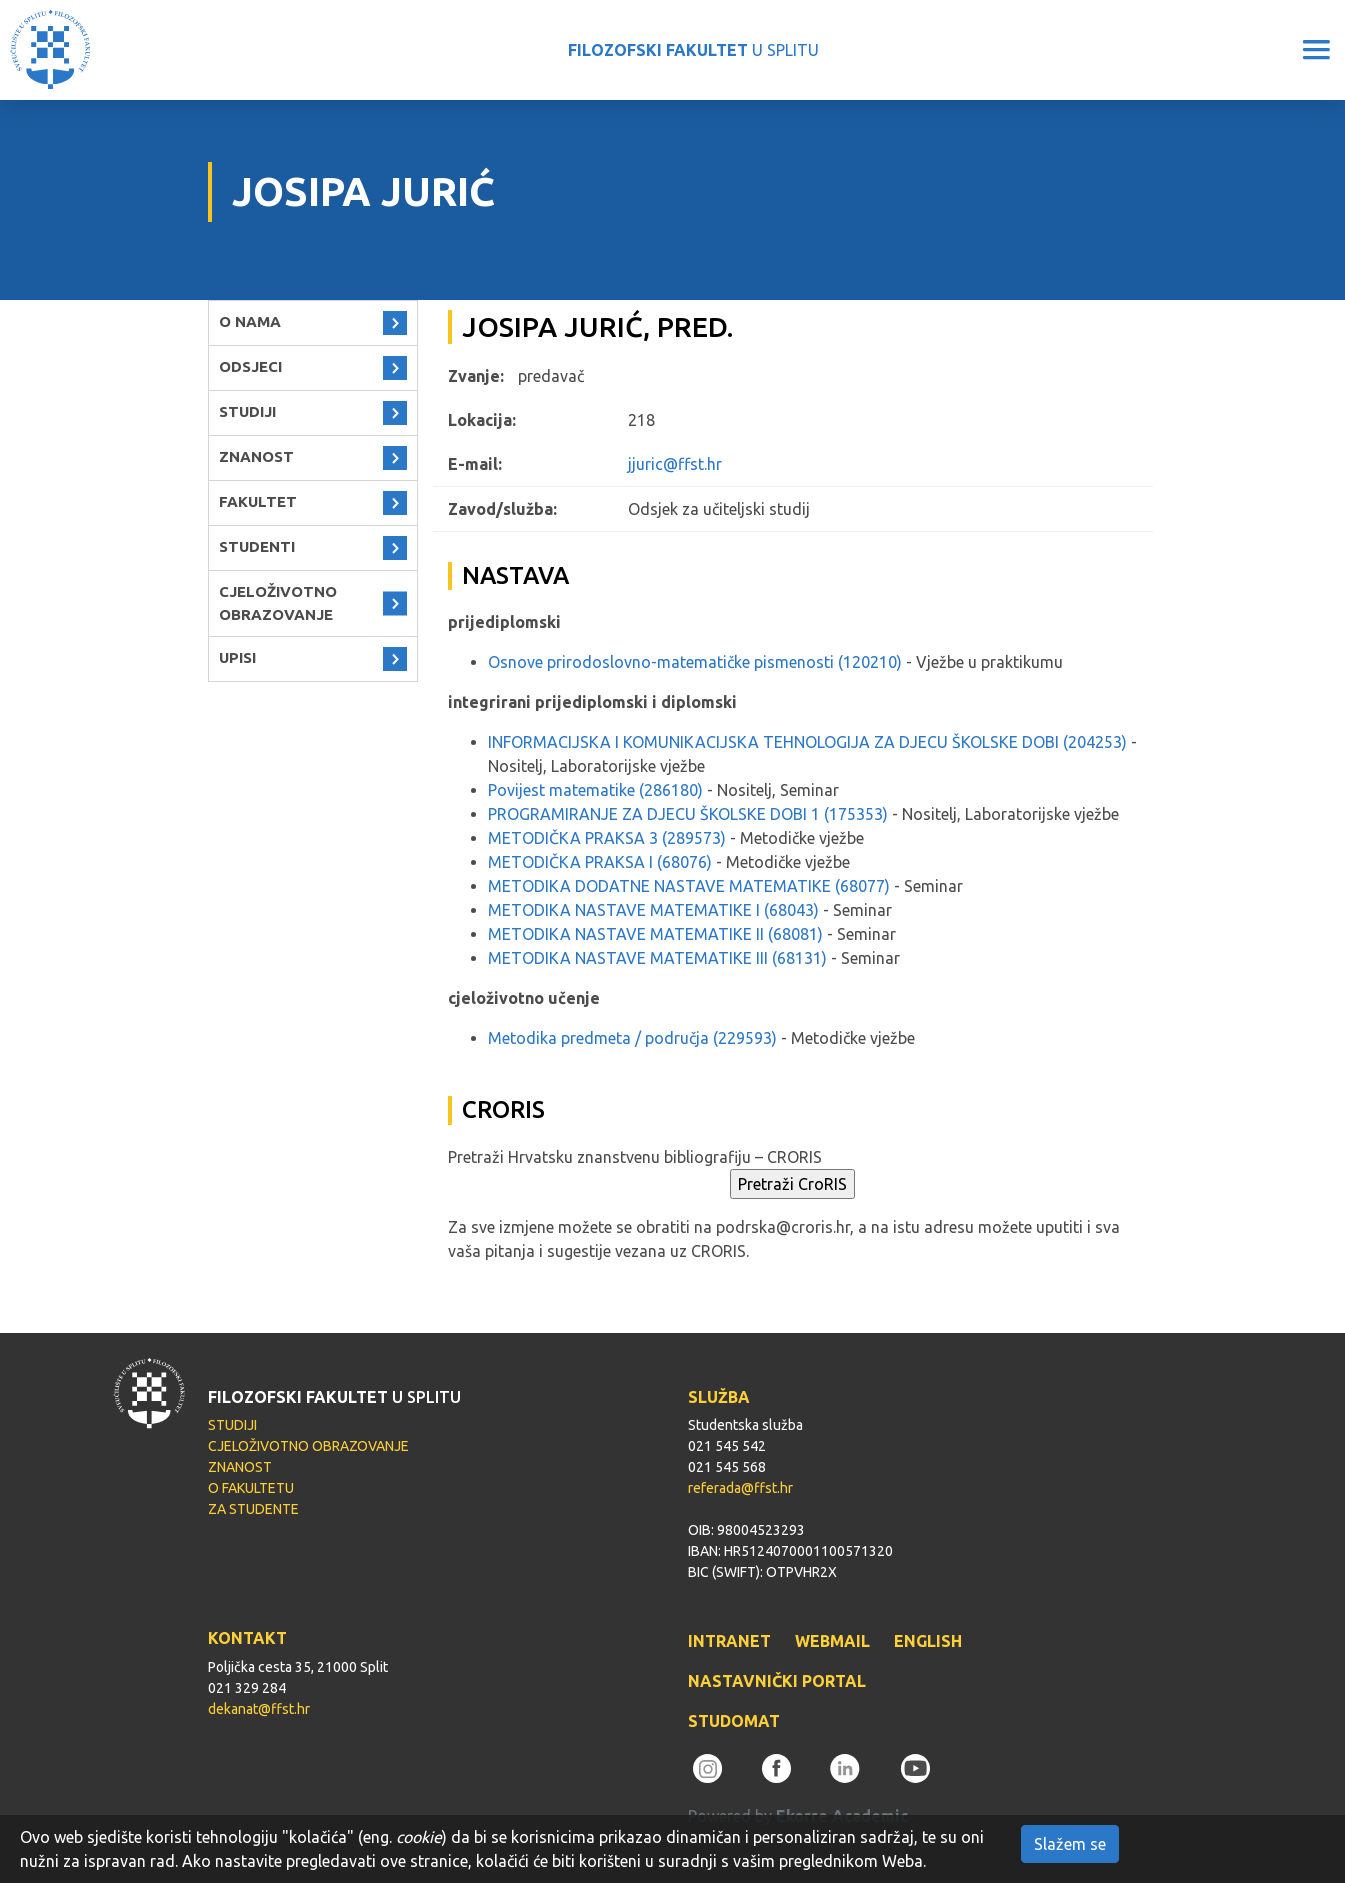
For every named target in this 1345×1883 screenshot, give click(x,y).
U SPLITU (693, 50)
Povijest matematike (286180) (595, 790)
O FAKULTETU (251, 1488)
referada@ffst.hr (740, 1488)
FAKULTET (258, 501)
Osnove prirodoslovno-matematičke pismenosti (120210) (695, 662)
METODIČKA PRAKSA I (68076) (600, 862)
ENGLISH (928, 1641)
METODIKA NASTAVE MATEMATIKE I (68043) (653, 910)
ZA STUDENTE (253, 1509)
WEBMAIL (832, 1641)
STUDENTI (257, 546)
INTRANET (729, 1641)
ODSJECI (250, 366)
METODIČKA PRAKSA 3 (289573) (607, 838)
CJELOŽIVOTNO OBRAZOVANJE (278, 603)
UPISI (237, 657)
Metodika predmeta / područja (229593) (632, 1038)
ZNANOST (256, 456)
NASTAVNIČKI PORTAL (777, 1681)
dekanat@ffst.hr (259, 1709)
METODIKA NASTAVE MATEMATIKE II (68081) (655, 934)
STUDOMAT (734, 1721)
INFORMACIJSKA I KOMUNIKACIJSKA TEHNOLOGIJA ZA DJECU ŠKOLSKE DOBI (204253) (807, 742)
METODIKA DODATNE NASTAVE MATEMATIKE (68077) (689, 886)
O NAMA (250, 321)
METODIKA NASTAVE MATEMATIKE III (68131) (657, 958)
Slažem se (1070, 1844)
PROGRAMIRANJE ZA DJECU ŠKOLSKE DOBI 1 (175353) (688, 814)
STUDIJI (247, 411)
